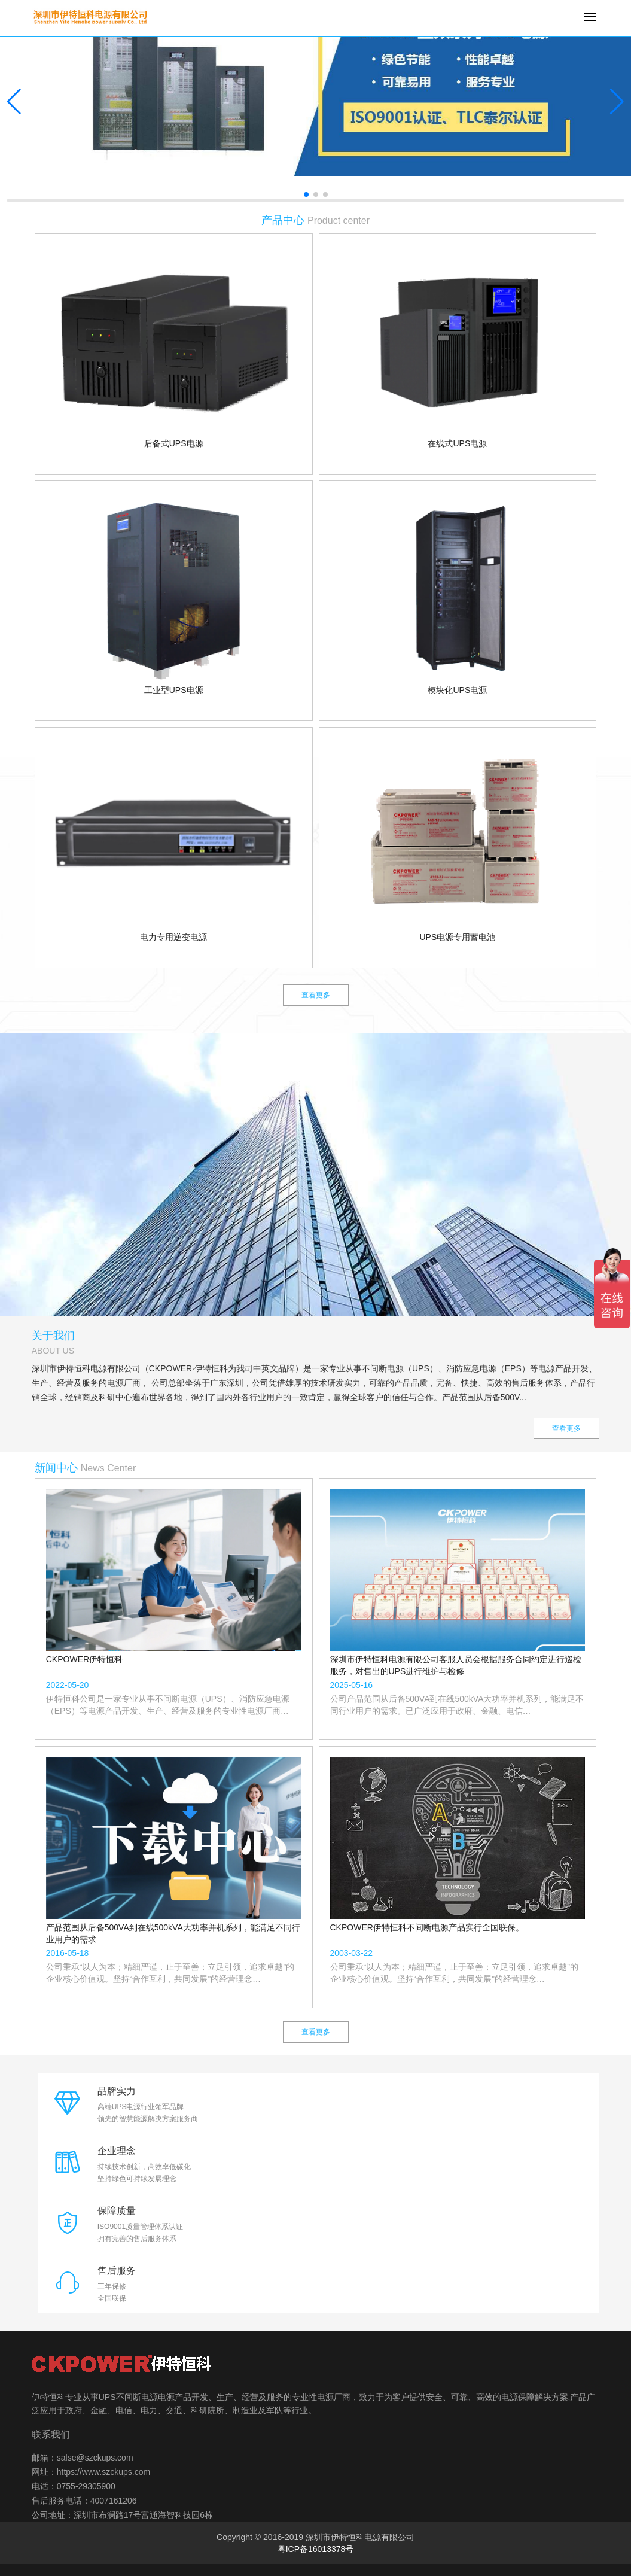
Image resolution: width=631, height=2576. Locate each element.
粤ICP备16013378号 (316, 2549)
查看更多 (315, 995)
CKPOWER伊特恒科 (84, 1659)
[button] (617, 102)
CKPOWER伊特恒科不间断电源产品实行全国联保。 (427, 1927)
